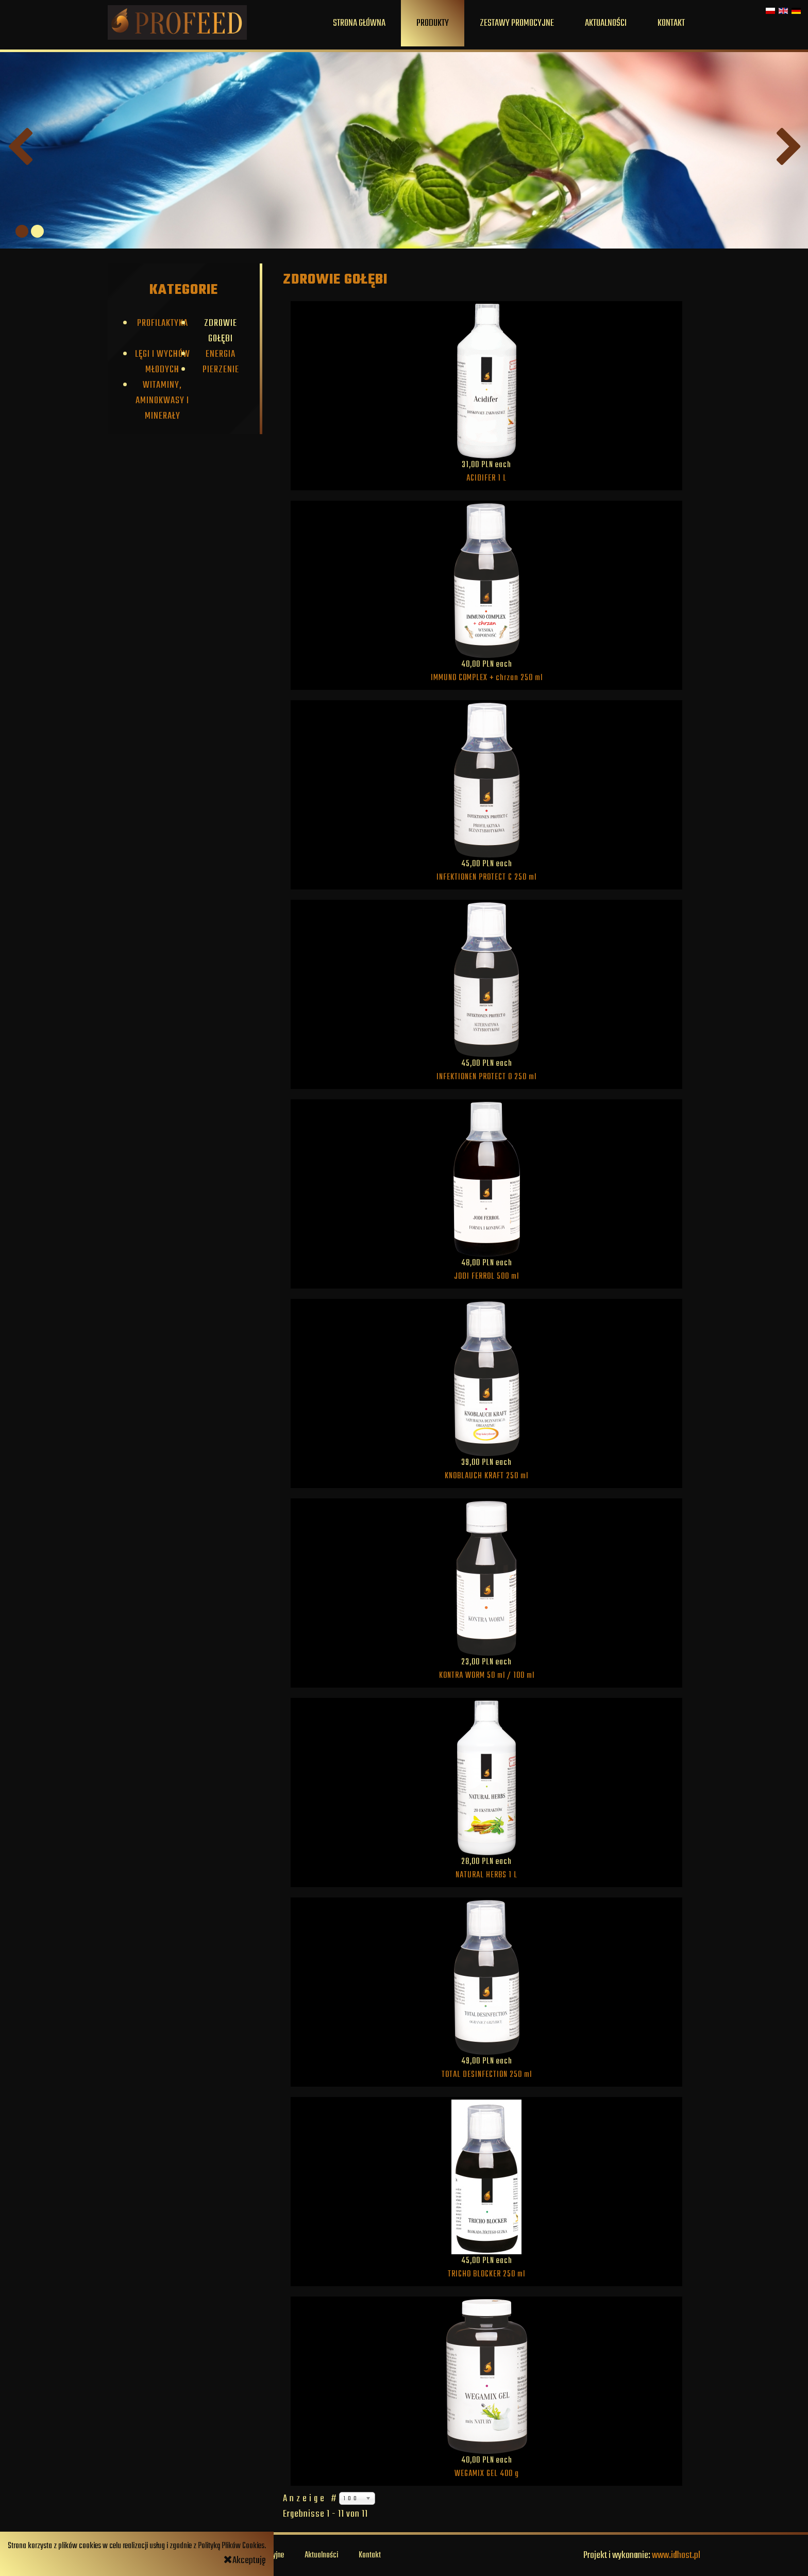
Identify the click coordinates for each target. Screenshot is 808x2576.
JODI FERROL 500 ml (486, 1276)
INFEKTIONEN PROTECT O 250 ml (486, 1077)
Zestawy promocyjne (517, 23)
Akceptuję (245, 2560)
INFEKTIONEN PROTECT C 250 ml (486, 877)
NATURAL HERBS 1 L (486, 1875)
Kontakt (671, 23)
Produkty (432, 23)
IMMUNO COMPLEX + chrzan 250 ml (487, 678)
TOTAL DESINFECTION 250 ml (487, 2075)
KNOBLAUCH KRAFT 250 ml (486, 1476)
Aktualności (606, 23)
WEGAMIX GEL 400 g (486, 2474)
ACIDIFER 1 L (486, 478)
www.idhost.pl (676, 2555)
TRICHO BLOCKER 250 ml (486, 2274)
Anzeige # (311, 2498)
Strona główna (359, 23)
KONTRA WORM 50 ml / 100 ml (486, 1675)
